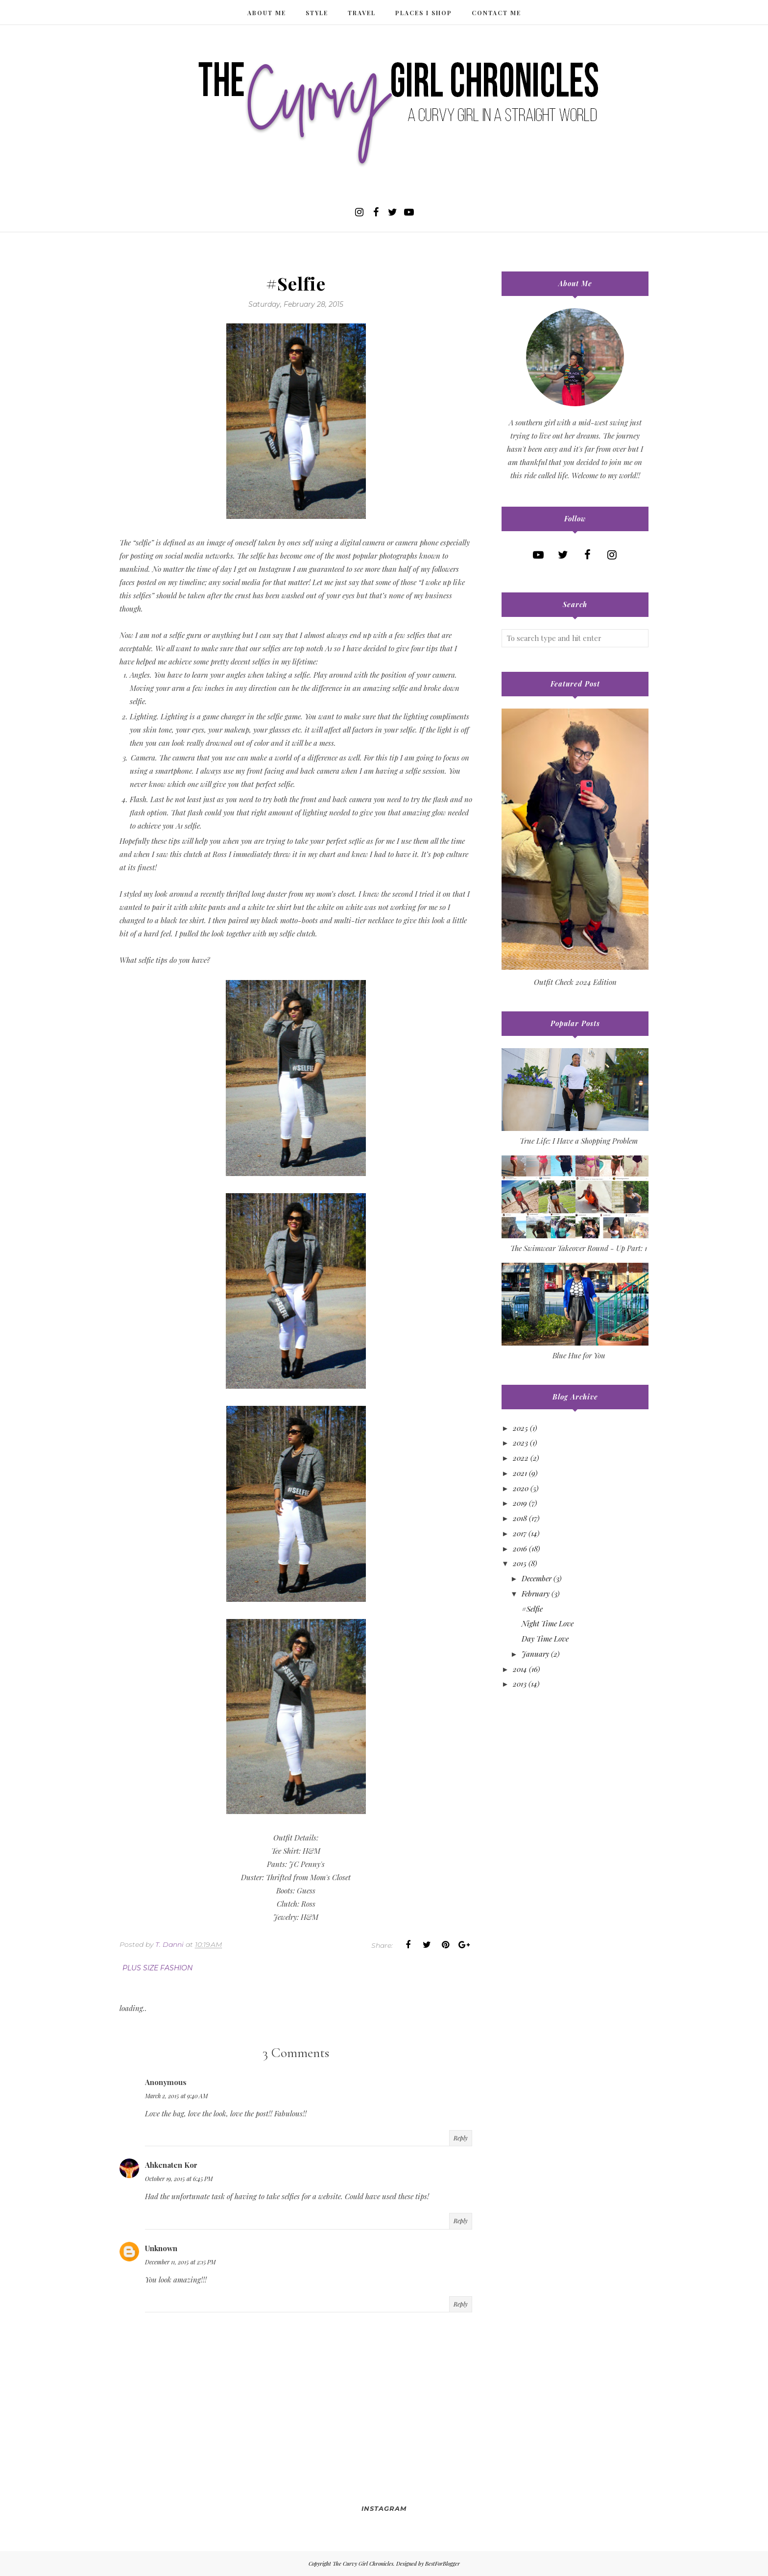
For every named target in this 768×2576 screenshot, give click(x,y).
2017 (520, 1533)
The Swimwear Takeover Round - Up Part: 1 (578, 1248)
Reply (461, 2138)
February (536, 1593)
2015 (520, 1563)
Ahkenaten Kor (171, 2165)
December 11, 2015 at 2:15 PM (180, 2262)
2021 (520, 1473)
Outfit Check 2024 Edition (575, 982)
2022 (520, 1458)
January (535, 1654)
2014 (520, 1669)
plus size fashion (157, 1967)
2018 (520, 1518)
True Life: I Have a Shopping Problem (579, 1141)
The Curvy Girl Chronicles (363, 2563)
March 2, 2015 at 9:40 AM (176, 2096)
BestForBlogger (442, 2563)
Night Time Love (548, 1623)
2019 (520, 1503)
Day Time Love (545, 1639)
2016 (520, 1548)
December (537, 1578)
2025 (520, 1428)
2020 (520, 1488)
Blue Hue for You (578, 1355)
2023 (520, 1442)
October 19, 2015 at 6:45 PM (179, 2179)
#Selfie (532, 1609)
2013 (520, 1684)
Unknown (161, 2248)
